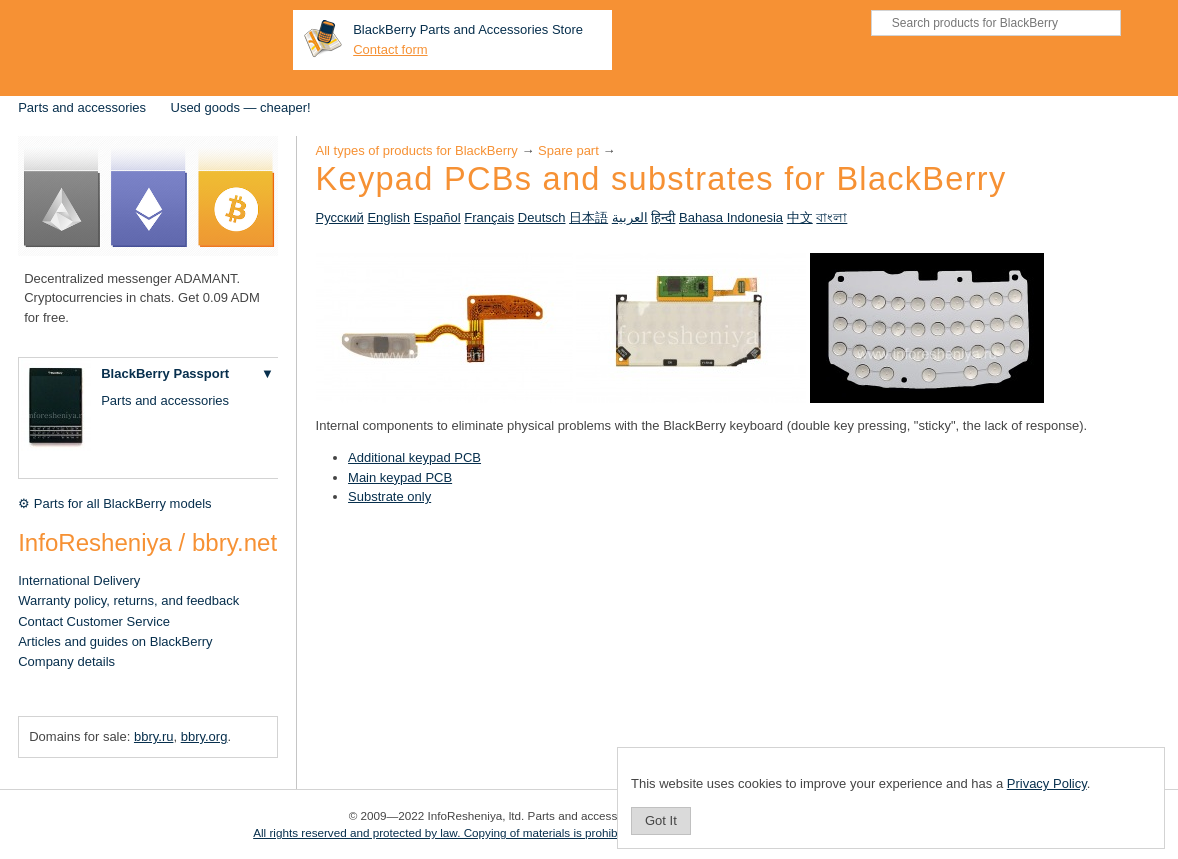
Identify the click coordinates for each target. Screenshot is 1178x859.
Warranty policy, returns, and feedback (128, 600)
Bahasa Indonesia (731, 217)
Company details (66, 661)
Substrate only (389, 496)
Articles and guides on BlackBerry (115, 641)
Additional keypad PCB (414, 457)
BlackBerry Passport (165, 373)
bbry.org (204, 736)
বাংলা (831, 217)
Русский (340, 217)
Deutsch (542, 217)
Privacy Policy (1047, 783)
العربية (630, 217)
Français (489, 217)
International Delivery (79, 580)
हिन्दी (663, 217)
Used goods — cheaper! (241, 107)
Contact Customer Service (94, 621)
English (388, 217)
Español (437, 217)
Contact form (390, 49)
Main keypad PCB (400, 477)
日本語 (588, 217)
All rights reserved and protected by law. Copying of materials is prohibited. (446, 832)
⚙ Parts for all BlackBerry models (114, 503)
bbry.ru (154, 736)
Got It (661, 820)
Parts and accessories (82, 107)
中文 (800, 217)
